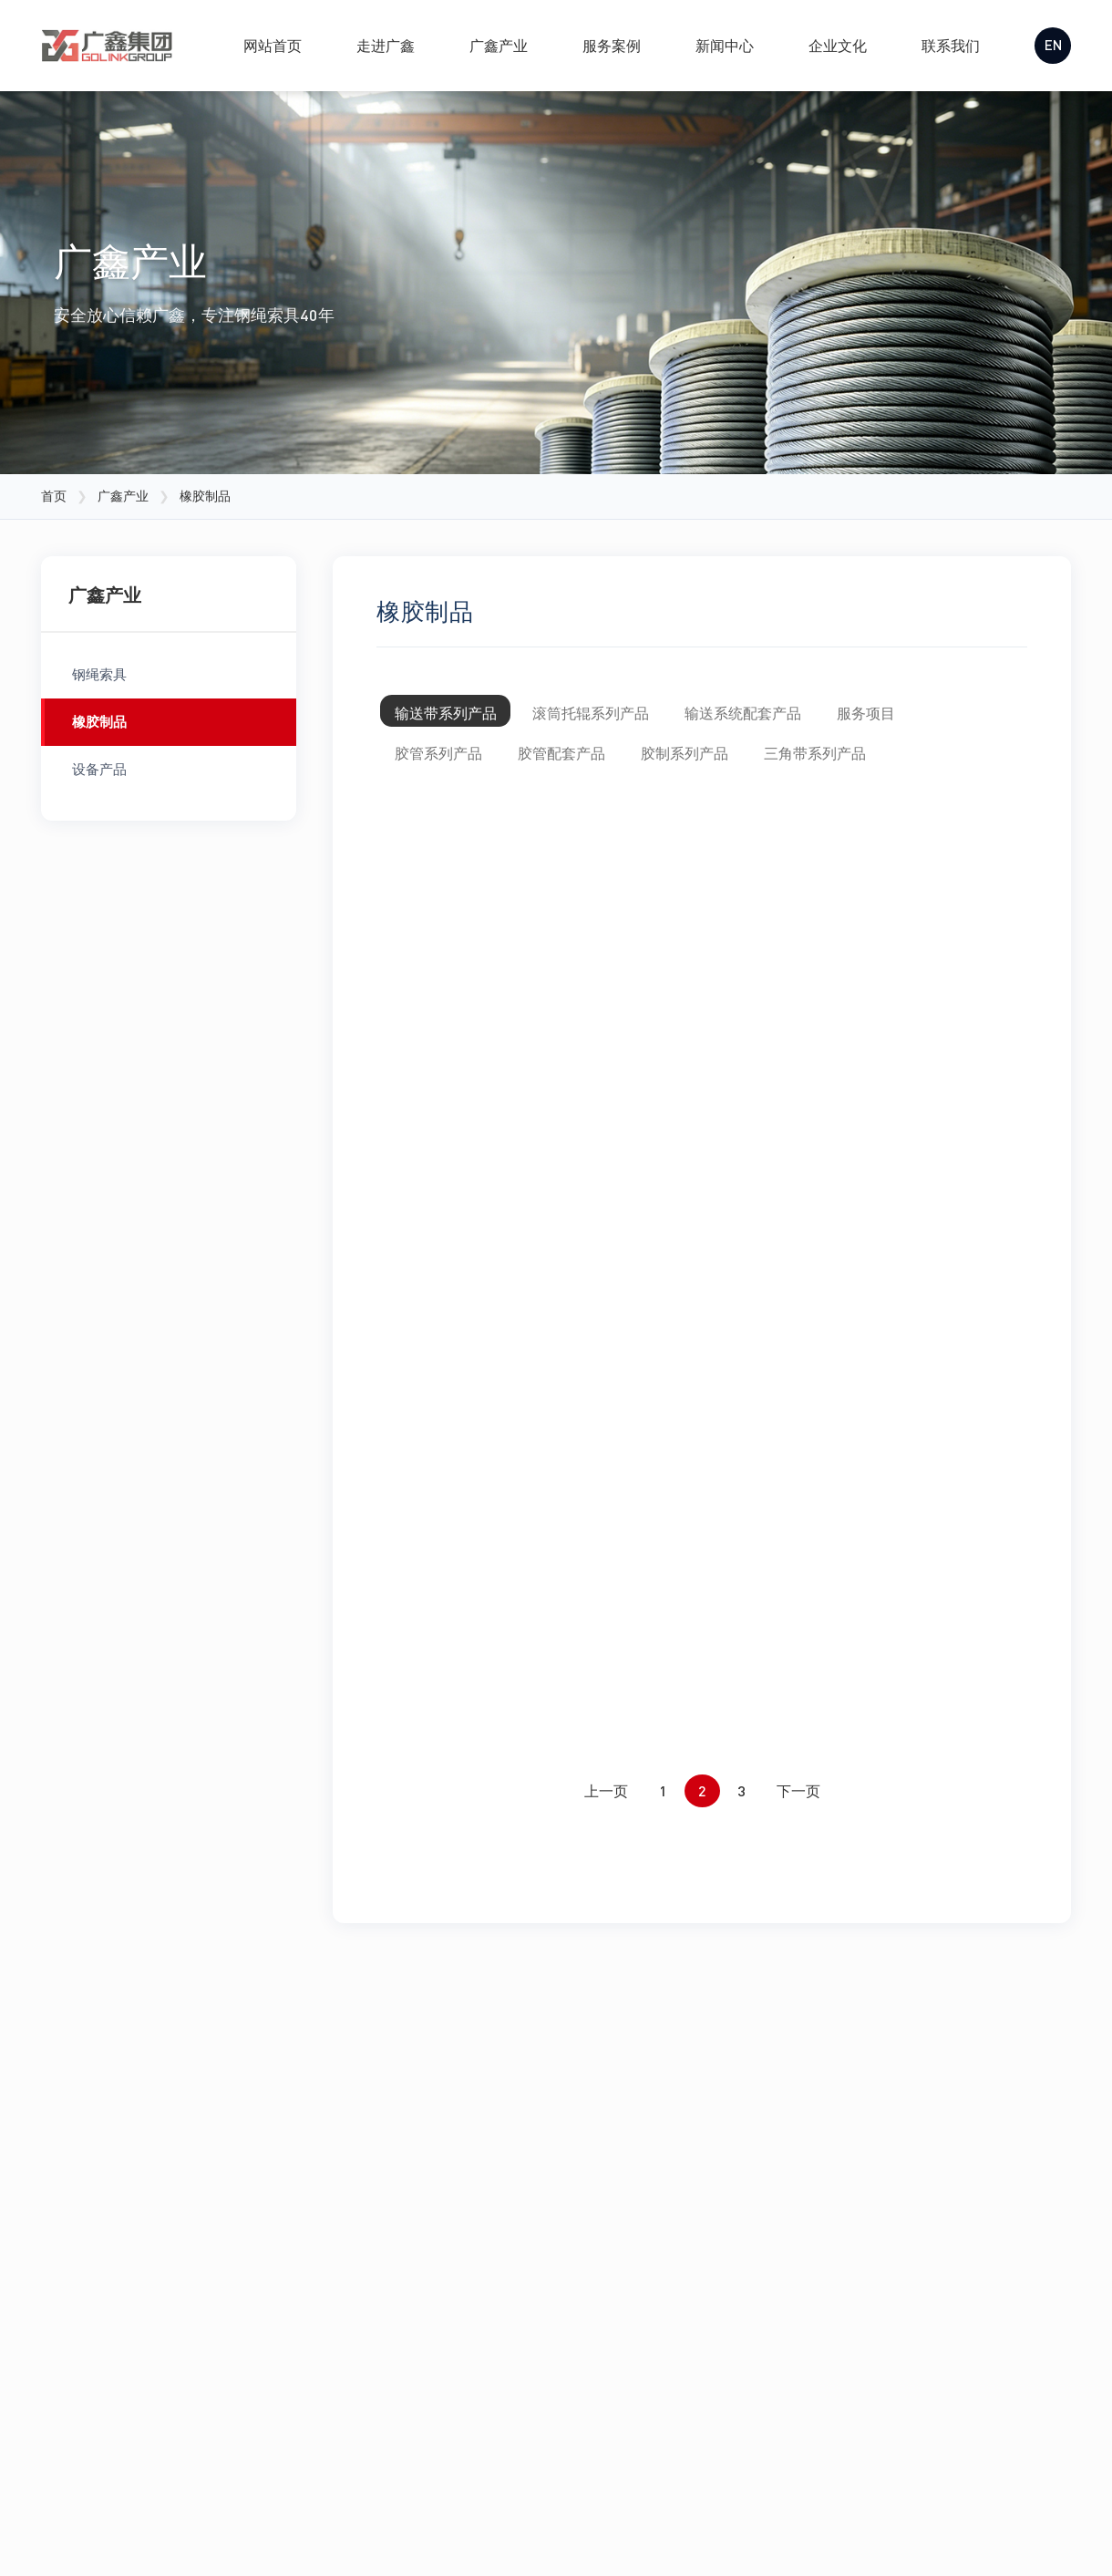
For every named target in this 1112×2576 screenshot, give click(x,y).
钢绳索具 (99, 674)
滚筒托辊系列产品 (619, 716)
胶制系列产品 (732, 766)
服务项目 (932, 716)
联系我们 (945, 45)
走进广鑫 (380, 45)
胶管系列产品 (447, 766)
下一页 (798, 1937)
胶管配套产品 (589, 766)
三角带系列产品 (881, 766)
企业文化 (832, 45)
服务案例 (606, 45)
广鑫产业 (493, 45)
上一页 (606, 1937)
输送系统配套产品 (790, 716)
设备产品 (99, 768)
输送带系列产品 (455, 716)
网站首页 (267, 45)
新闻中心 (719, 45)
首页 (54, 495)
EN (1050, 45)
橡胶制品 (99, 721)
